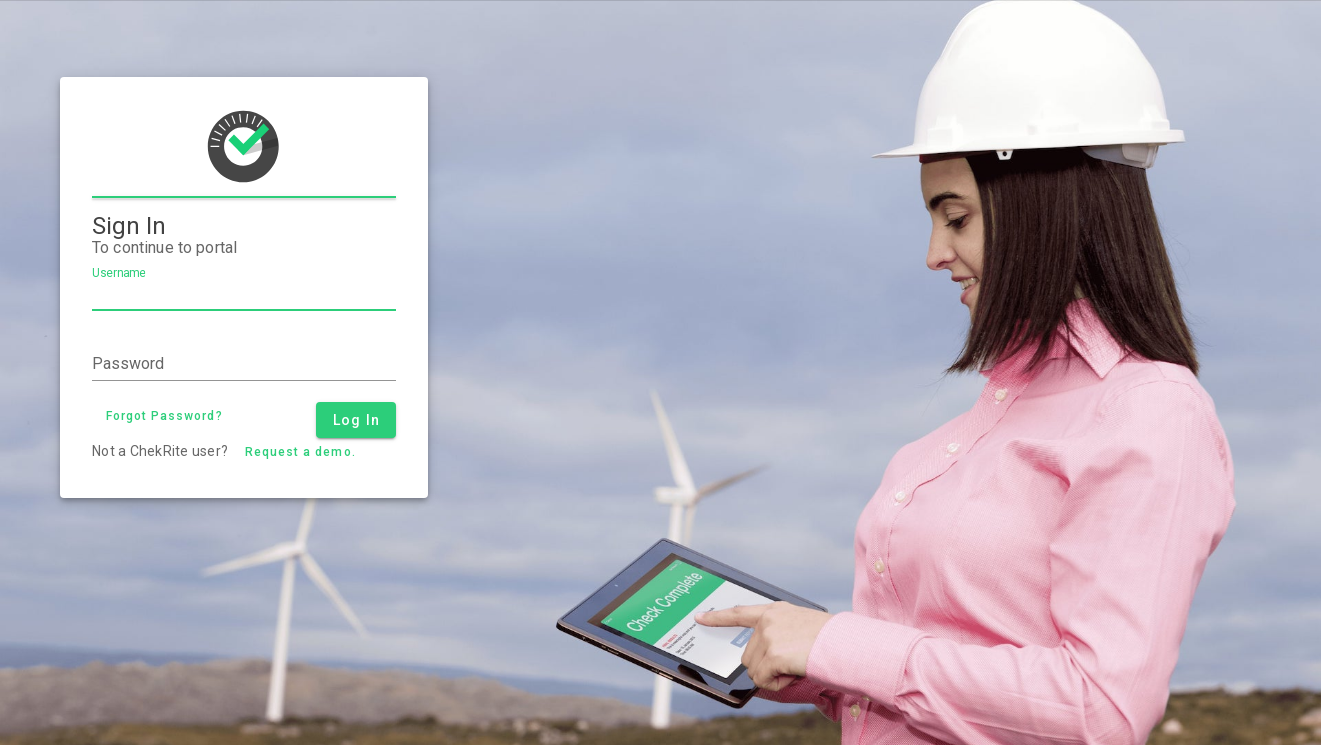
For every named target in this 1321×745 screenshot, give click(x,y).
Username (118, 273)
